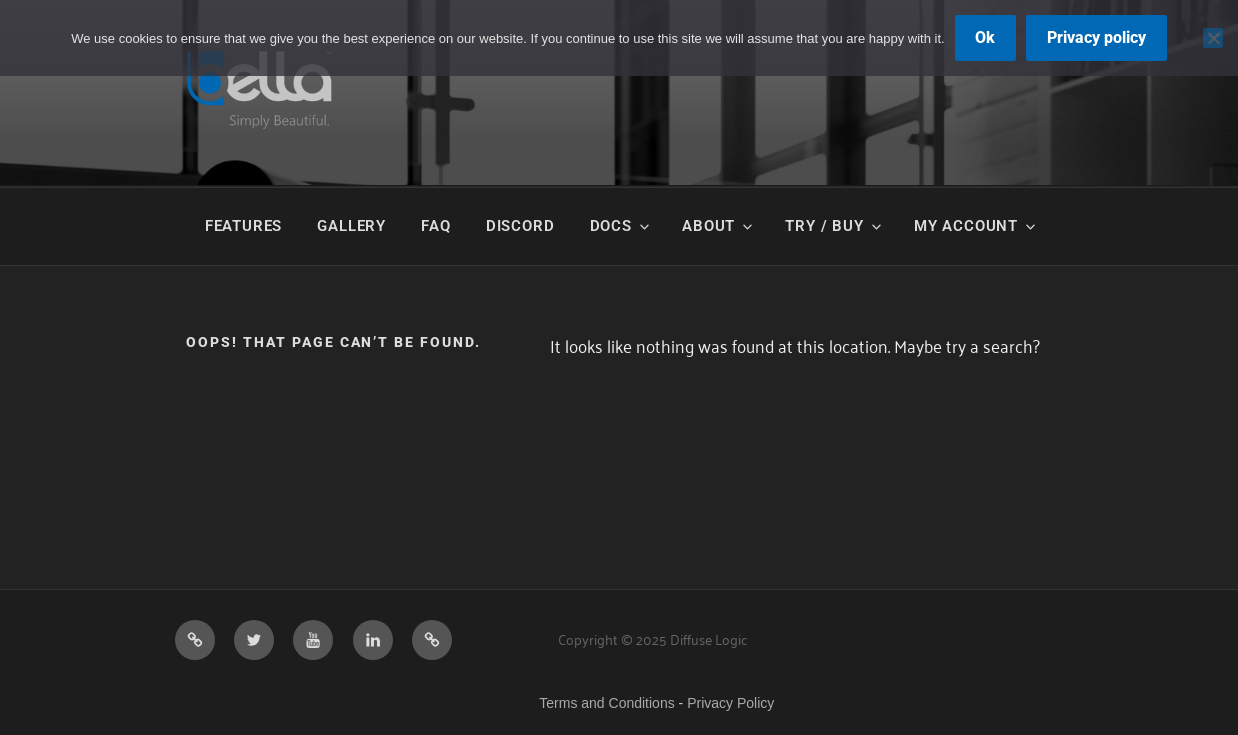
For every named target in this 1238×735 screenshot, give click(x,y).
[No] (1213, 38)
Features (243, 226)
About (718, 226)
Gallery (351, 226)
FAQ (435, 226)
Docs (621, 226)
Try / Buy (834, 226)
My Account (976, 226)
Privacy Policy (730, 703)
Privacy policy (1096, 37)
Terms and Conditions (606, 703)
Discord (520, 226)
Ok (985, 37)
